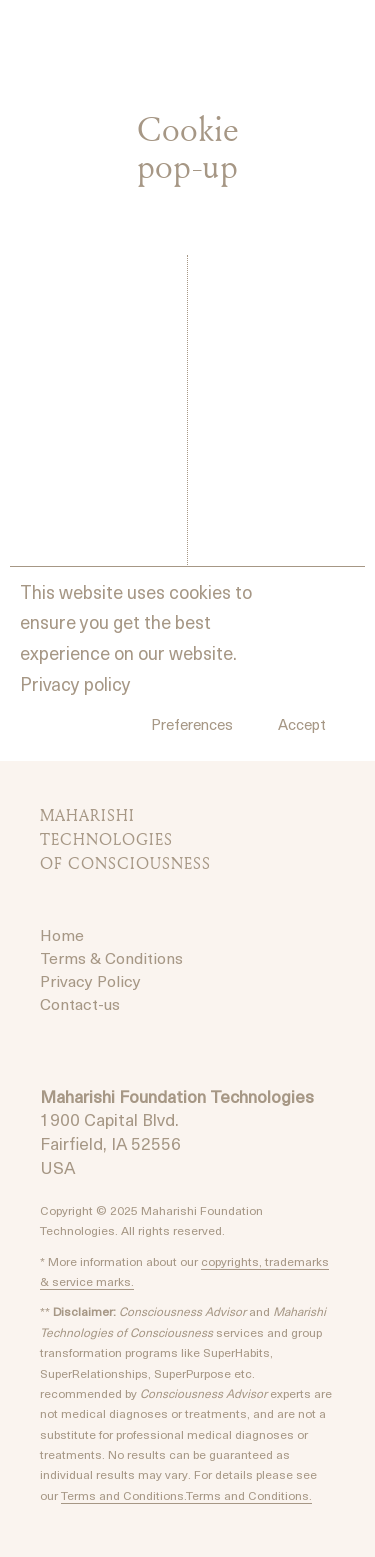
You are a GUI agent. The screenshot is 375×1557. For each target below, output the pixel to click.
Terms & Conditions (111, 957)
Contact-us (80, 1003)
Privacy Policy (90, 980)
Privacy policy (75, 683)
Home (62, 934)
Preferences (192, 724)
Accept (302, 724)
